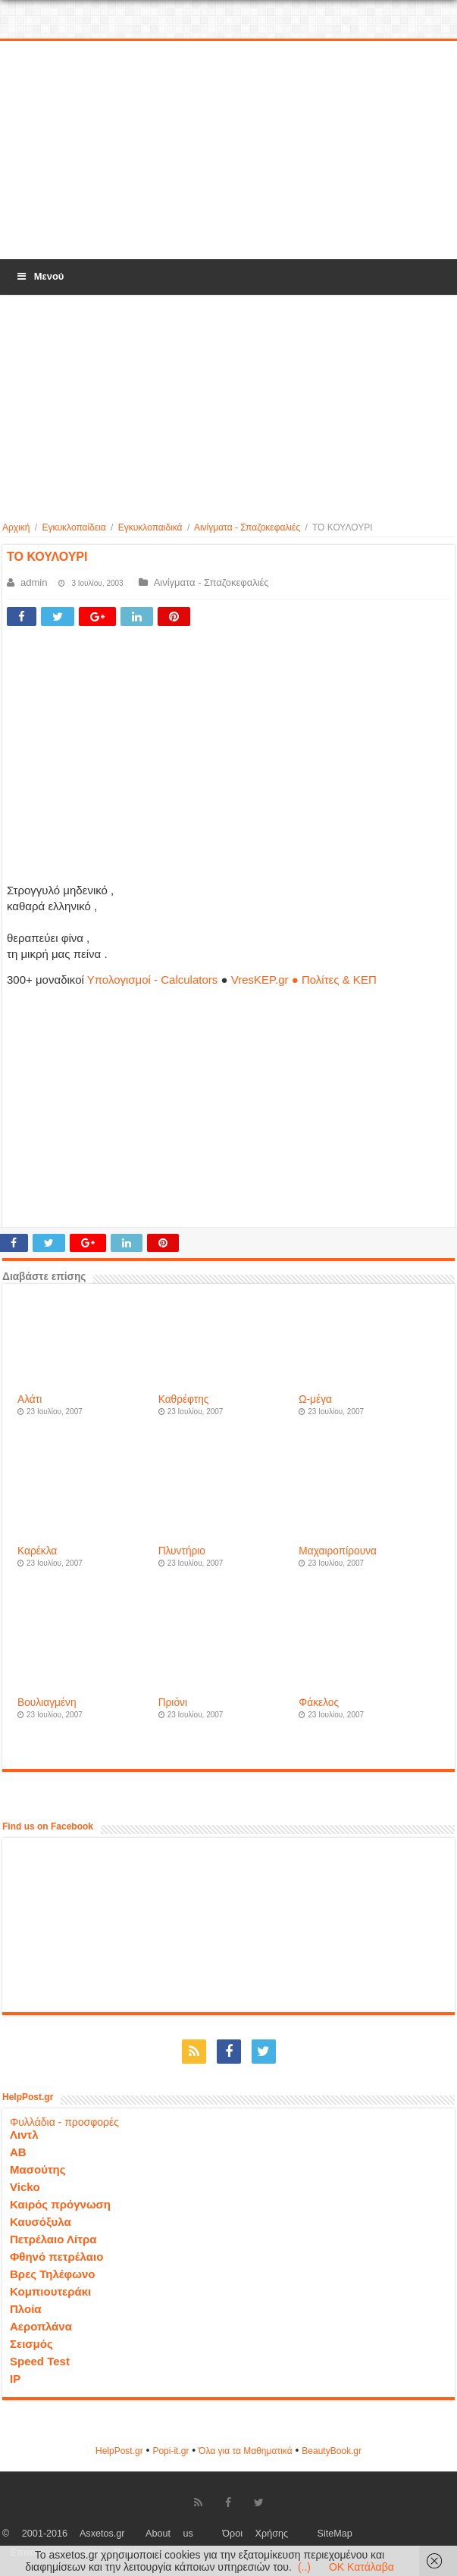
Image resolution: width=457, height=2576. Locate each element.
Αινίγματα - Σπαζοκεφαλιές (247, 527)
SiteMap (335, 2533)
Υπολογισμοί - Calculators (152, 979)
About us (169, 2533)
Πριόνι (172, 1702)
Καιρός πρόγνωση (60, 2204)
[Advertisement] (229, 151)
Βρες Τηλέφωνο (52, 2274)
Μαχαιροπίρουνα (338, 1551)
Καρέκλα (37, 1551)
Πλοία (26, 2308)
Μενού (39, 276)
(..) (304, 2567)
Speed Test (40, 2361)
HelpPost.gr (119, 2451)
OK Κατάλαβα (361, 2567)
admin (33, 582)
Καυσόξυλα (40, 2221)
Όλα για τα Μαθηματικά (246, 2451)
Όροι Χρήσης (255, 2533)
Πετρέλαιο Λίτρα (53, 2239)
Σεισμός (31, 2343)
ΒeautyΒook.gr (332, 2451)
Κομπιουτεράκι (50, 2291)
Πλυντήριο (181, 1551)
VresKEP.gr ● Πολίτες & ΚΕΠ (304, 979)
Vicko (25, 2186)
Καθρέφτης (183, 1399)
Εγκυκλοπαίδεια (74, 527)
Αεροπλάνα (41, 2326)
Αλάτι (29, 1399)
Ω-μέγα (315, 1399)
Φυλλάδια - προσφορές (64, 2122)
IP (15, 2378)
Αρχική (16, 527)
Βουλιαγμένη (47, 1702)
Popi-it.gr (170, 2451)
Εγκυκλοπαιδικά (150, 527)
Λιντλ (24, 2134)
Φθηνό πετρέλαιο (56, 2256)
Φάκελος (319, 1702)
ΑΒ (18, 2152)
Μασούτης (38, 2169)
